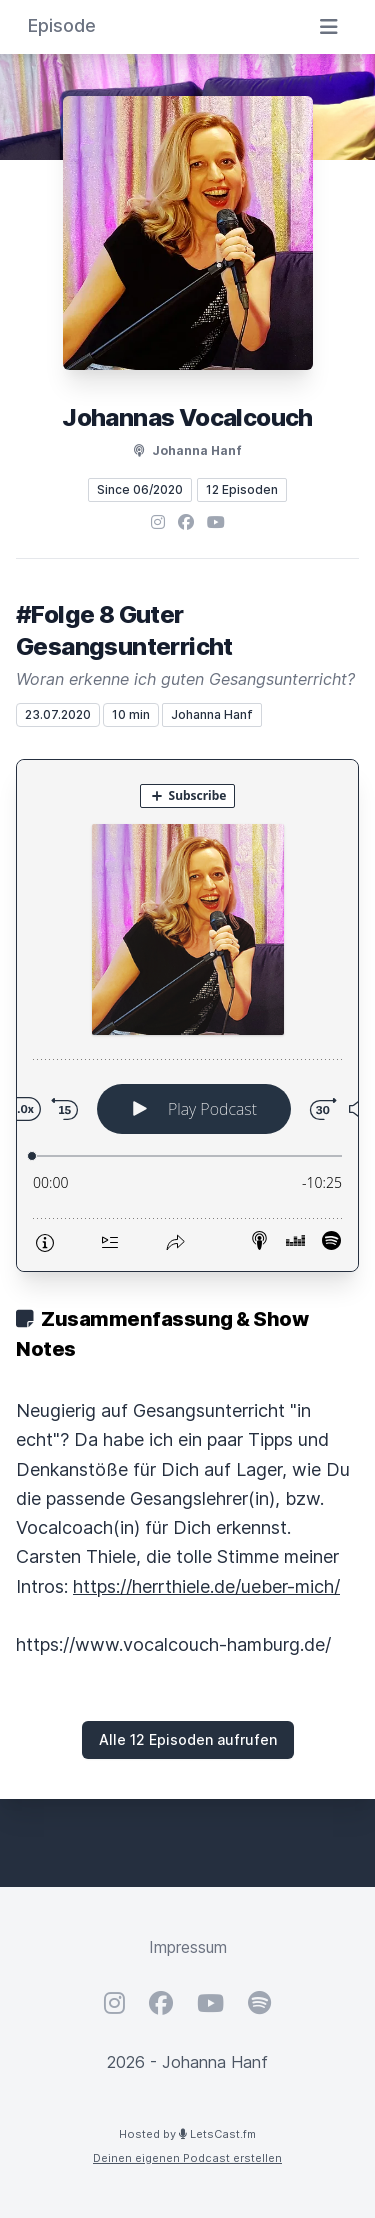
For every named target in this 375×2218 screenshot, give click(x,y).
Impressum (188, 1947)
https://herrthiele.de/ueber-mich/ (206, 1586)
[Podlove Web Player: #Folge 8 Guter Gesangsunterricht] (187, 1015)
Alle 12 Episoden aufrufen (188, 1739)
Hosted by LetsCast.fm (187, 2134)
